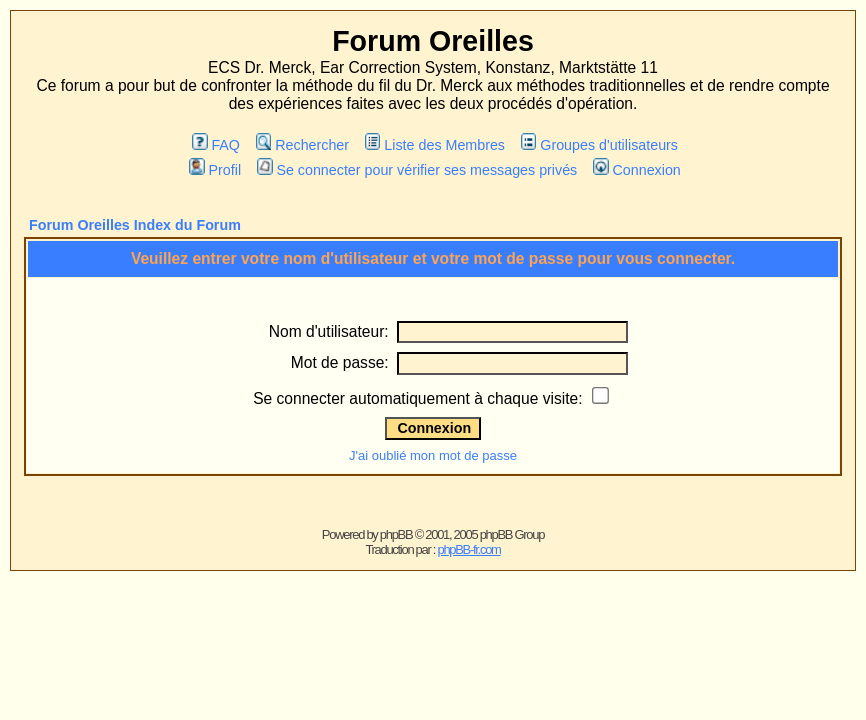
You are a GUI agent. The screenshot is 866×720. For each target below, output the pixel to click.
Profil (215, 170)
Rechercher (302, 145)
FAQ (216, 145)
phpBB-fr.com (468, 549)
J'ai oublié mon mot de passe (433, 455)
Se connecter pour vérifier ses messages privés (417, 170)
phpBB (396, 534)
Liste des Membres (435, 145)
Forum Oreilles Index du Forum (135, 225)
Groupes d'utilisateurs (599, 145)
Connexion (637, 170)
